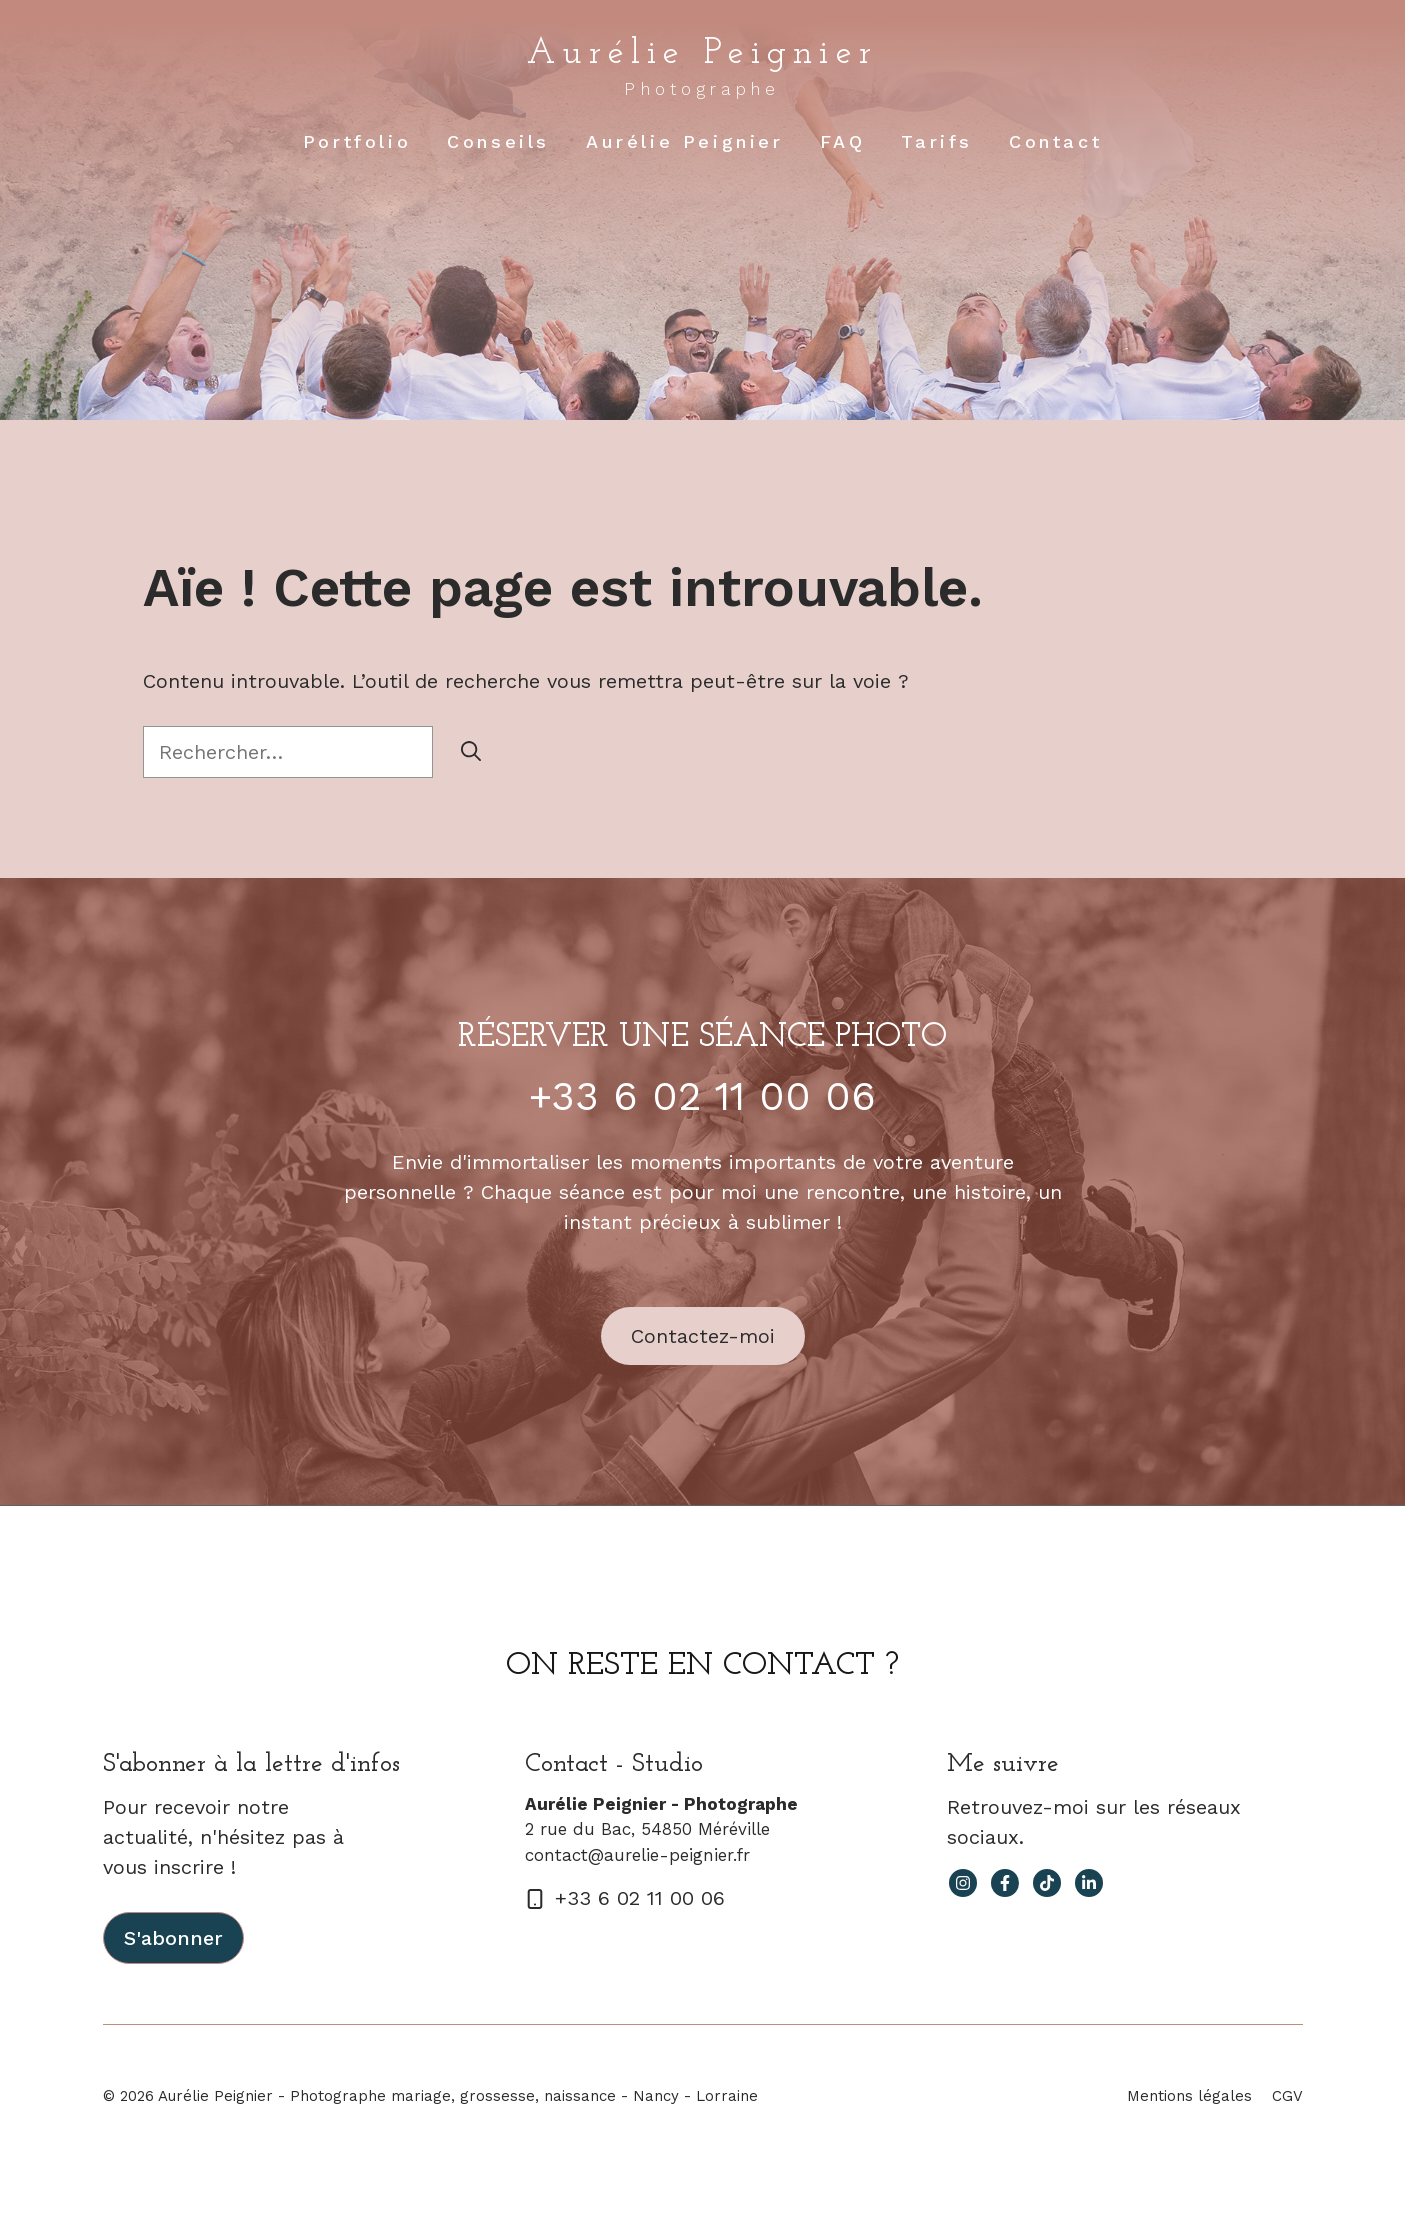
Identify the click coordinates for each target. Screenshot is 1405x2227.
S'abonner (173, 1938)
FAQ (843, 141)
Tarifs (937, 141)
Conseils (498, 141)
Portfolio (357, 141)
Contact (1055, 141)
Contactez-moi (703, 1336)
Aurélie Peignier (702, 54)
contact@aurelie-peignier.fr (637, 1855)
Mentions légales (1189, 2096)
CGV (1287, 2096)
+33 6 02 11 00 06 (702, 1096)
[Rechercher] (471, 752)
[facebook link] (1005, 1883)
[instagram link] (963, 1883)
